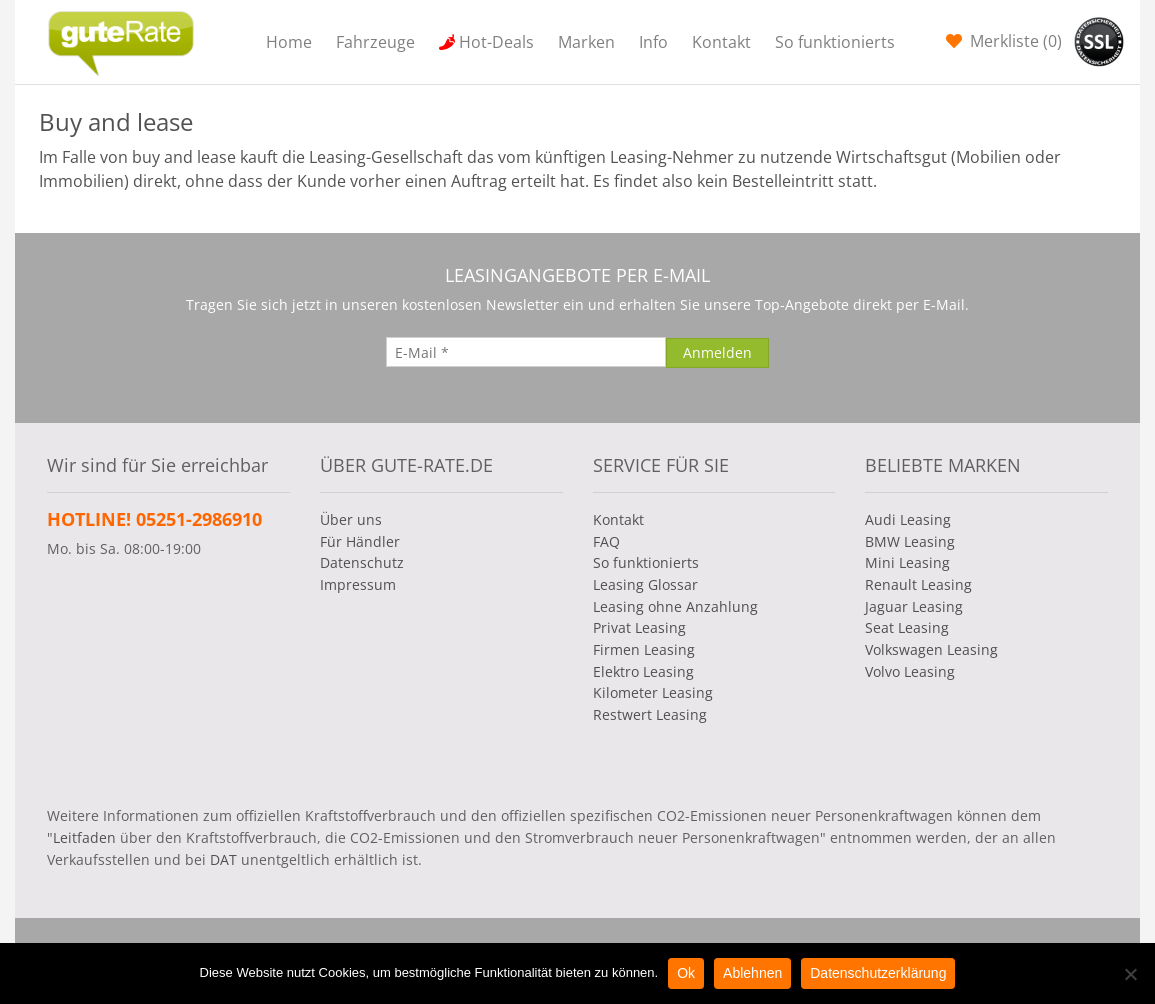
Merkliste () (1014, 41)
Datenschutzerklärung (878, 973)
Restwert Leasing (650, 714)
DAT (223, 859)
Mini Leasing (907, 562)
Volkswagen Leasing (931, 649)
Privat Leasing (639, 627)
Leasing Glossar (645, 584)
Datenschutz (362, 562)
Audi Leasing (908, 519)
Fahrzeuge (375, 42)
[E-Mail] (526, 352)
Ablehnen (752, 973)
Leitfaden (84, 837)
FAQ (606, 541)
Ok (686, 973)
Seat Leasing (907, 627)
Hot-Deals (496, 42)
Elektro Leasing (643, 671)
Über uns (351, 519)
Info (653, 42)
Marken (586, 42)
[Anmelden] (717, 353)
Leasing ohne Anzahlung (675, 606)
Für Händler (360, 541)
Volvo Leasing (910, 671)
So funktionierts (835, 42)
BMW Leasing (910, 541)
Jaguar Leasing (914, 606)
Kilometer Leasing (653, 692)
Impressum (358, 584)
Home (289, 42)
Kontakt (721, 42)
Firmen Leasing (644, 649)
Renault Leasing (918, 584)
